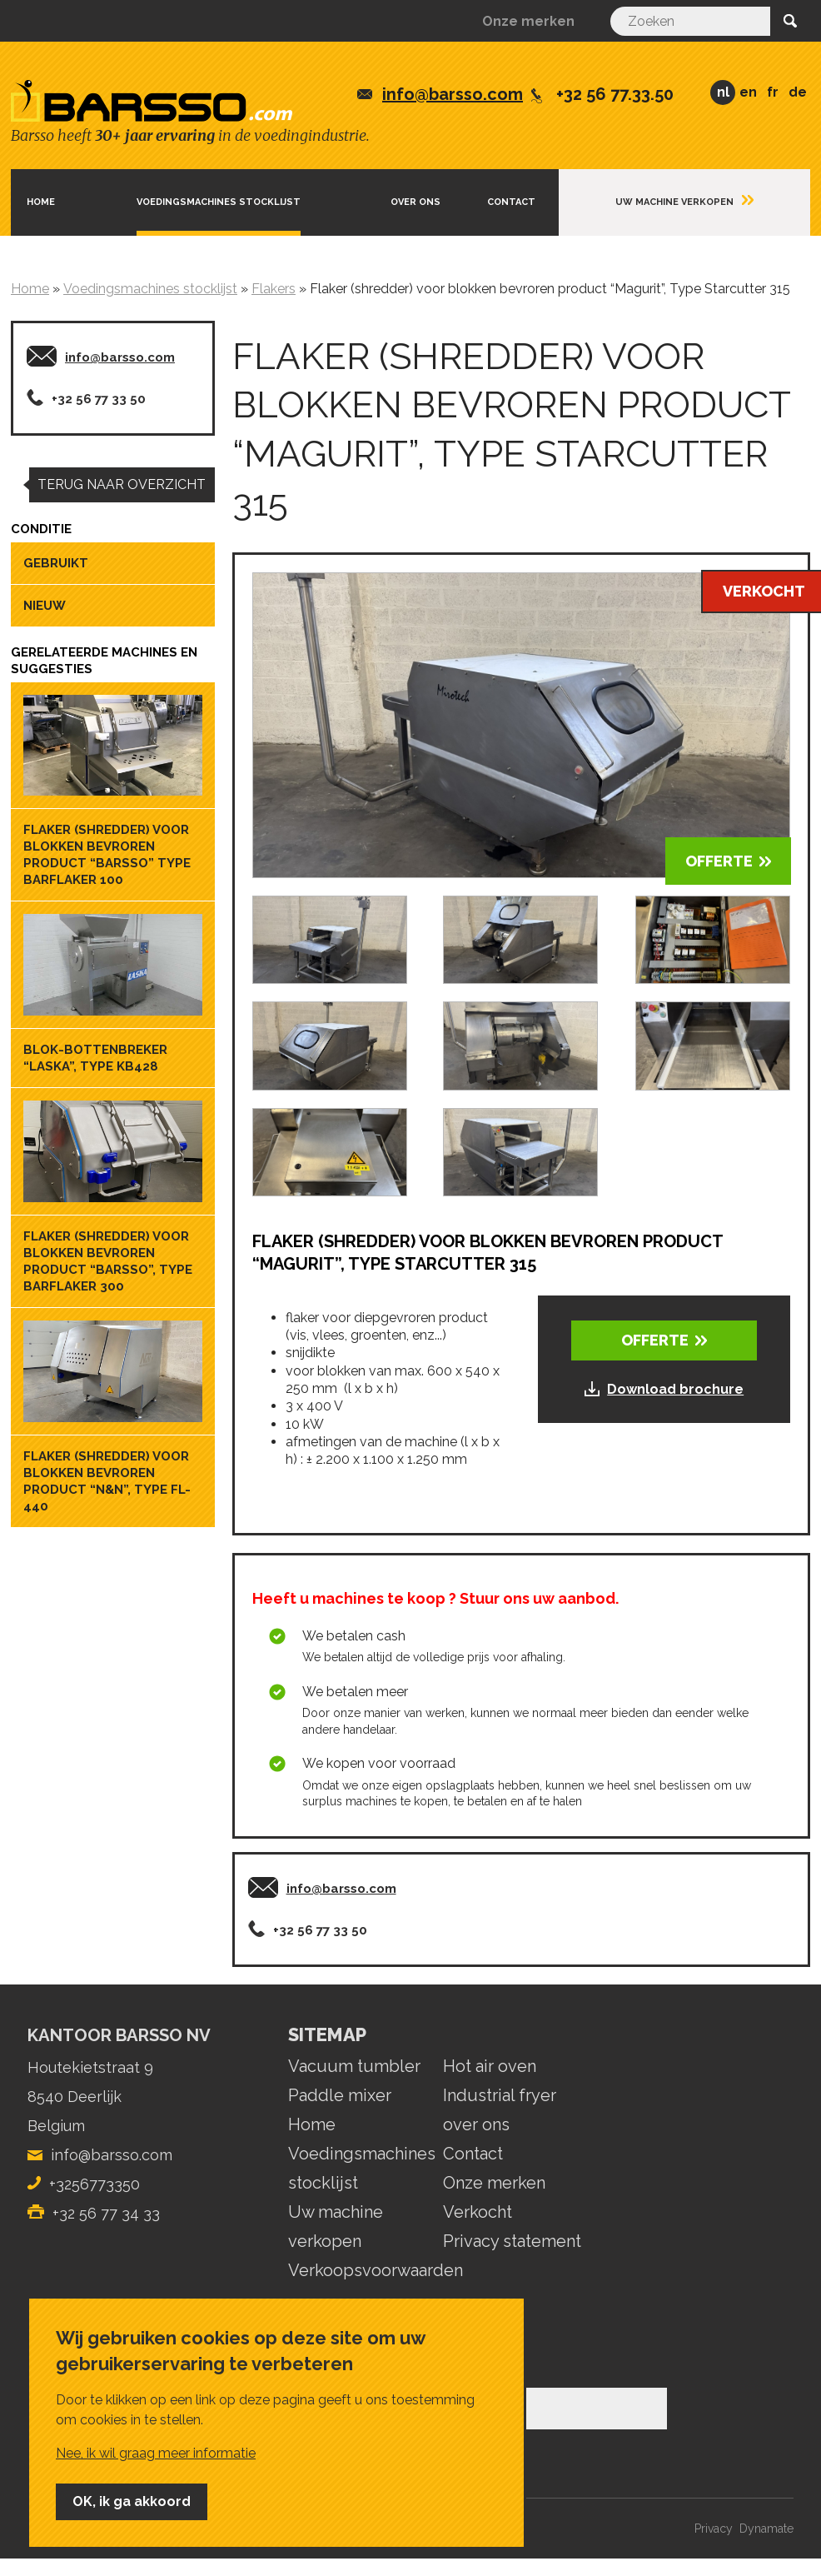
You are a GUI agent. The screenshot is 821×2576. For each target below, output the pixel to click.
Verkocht (477, 2212)
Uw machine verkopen (674, 202)
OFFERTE (719, 861)
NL (723, 92)
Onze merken (528, 21)
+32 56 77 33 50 (99, 399)
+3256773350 (94, 2184)
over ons (476, 2124)
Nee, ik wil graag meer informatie (156, 2453)
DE (798, 92)
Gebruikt (55, 563)
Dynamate (766, 2528)
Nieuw (44, 605)
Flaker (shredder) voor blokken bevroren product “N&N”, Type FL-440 (107, 1481)
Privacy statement (512, 2241)
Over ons (415, 202)
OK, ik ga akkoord (131, 2501)
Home (41, 202)
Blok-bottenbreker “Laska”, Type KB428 (95, 1058)
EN (748, 92)
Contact (511, 202)
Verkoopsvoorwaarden (375, 2270)
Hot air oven (489, 2066)
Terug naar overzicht (121, 484)
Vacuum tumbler (354, 2066)
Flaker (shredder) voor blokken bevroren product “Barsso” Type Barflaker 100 (107, 854)
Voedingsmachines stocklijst (219, 202)
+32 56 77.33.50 (615, 94)
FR (773, 92)
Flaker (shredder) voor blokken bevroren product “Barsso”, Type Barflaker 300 (107, 1261)
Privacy (713, 2528)
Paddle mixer (339, 2095)
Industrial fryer (499, 2095)
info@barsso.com (452, 94)
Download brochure (675, 1389)
